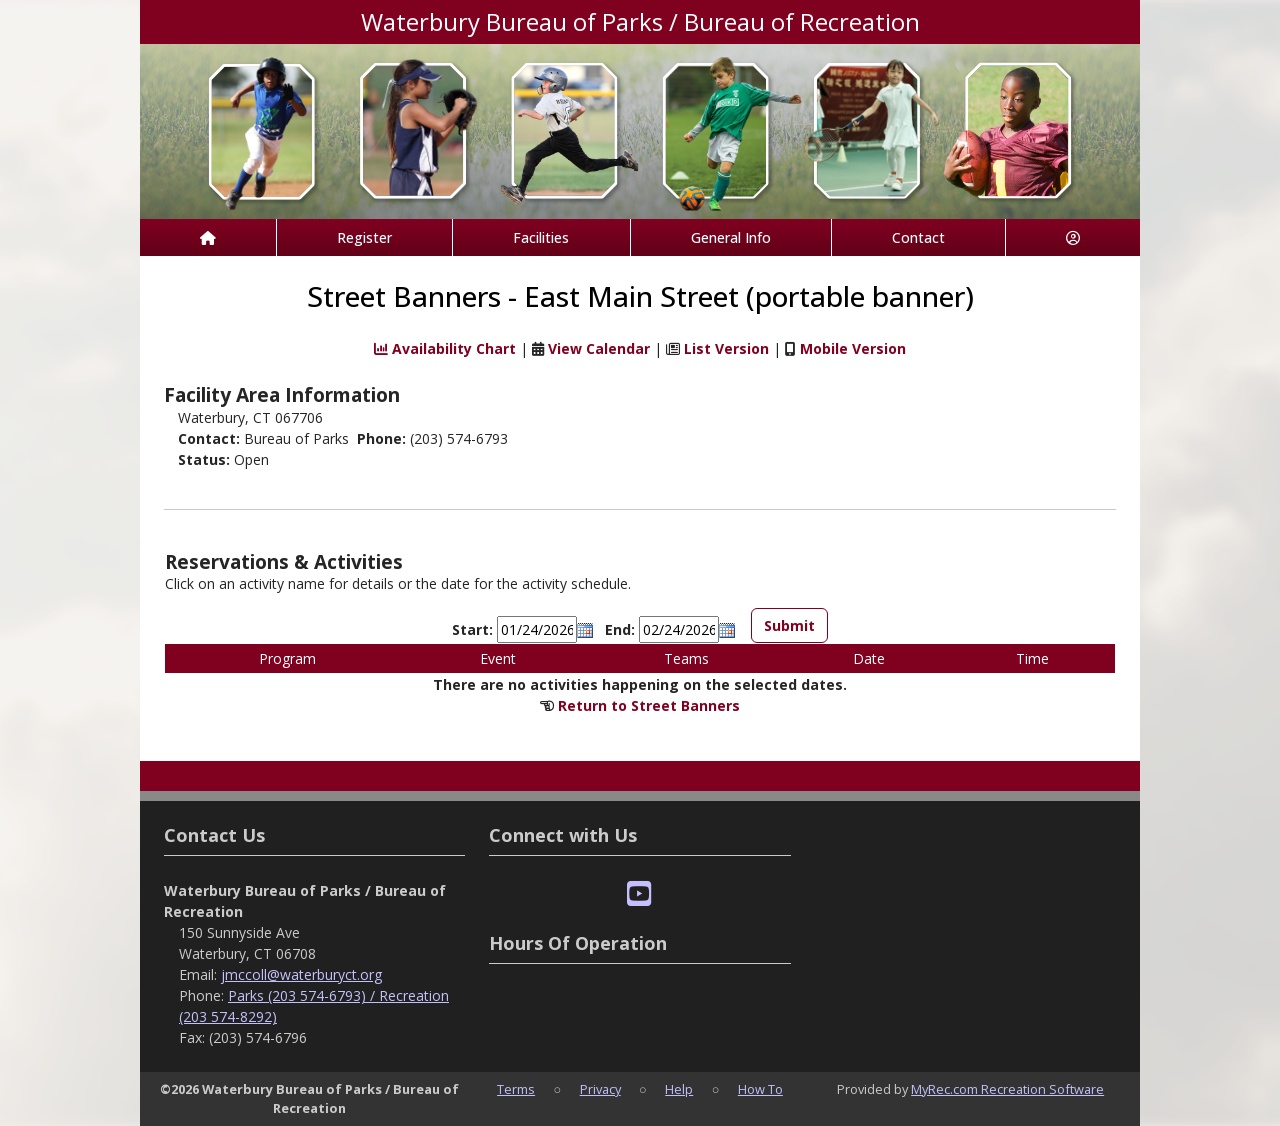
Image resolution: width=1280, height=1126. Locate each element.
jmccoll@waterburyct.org (301, 974)
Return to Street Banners (649, 705)
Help (679, 1089)
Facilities (541, 237)
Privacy (600, 1089)
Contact (918, 237)
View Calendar (599, 349)
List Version (726, 349)
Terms (516, 1089)
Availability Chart (445, 349)
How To (760, 1089)
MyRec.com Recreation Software (1007, 1089)
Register (364, 237)
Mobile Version (853, 349)
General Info (731, 237)
